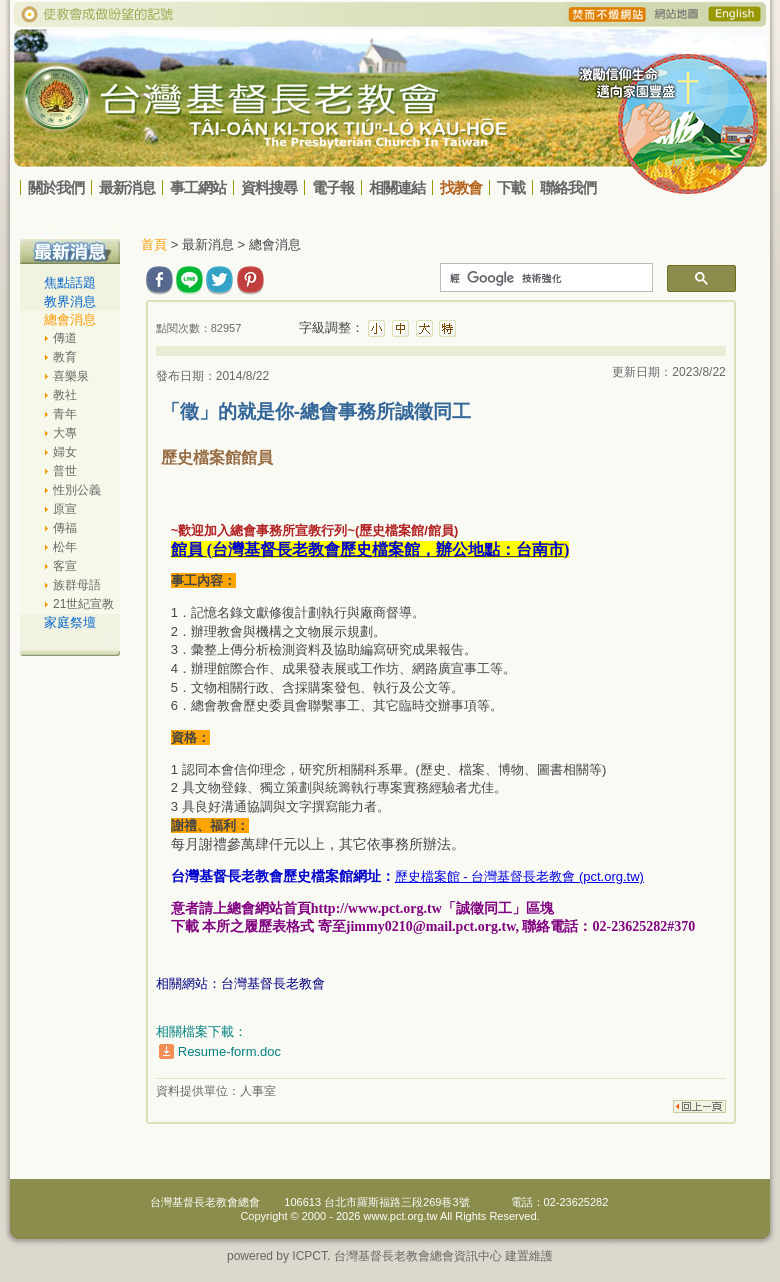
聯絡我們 (568, 187)
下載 (511, 187)
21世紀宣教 (83, 604)
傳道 (65, 338)
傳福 (65, 528)
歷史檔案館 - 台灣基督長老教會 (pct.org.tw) (519, 876)
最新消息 (127, 187)
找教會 (461, 187)
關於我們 (56, 187)
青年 (65, 414)
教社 (65, 395)
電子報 (333, 187)
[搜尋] (544, 278)
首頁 (154, 244)
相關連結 (397, 187)
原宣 (65, 509)
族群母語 (77, 585)
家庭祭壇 (70, 622)
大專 (65, 433)
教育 (65, 357)
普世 (65, 471)
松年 (65, 547)
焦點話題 (70, 282)
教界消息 (70, 301)
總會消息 (70, 319)
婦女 (65, 452)
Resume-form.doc (229, 1051)
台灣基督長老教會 (273, 983)
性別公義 (77, 490)
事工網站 (198, 187)
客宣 (65, 566)
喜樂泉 (71, 376)
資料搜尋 (269, 187)
